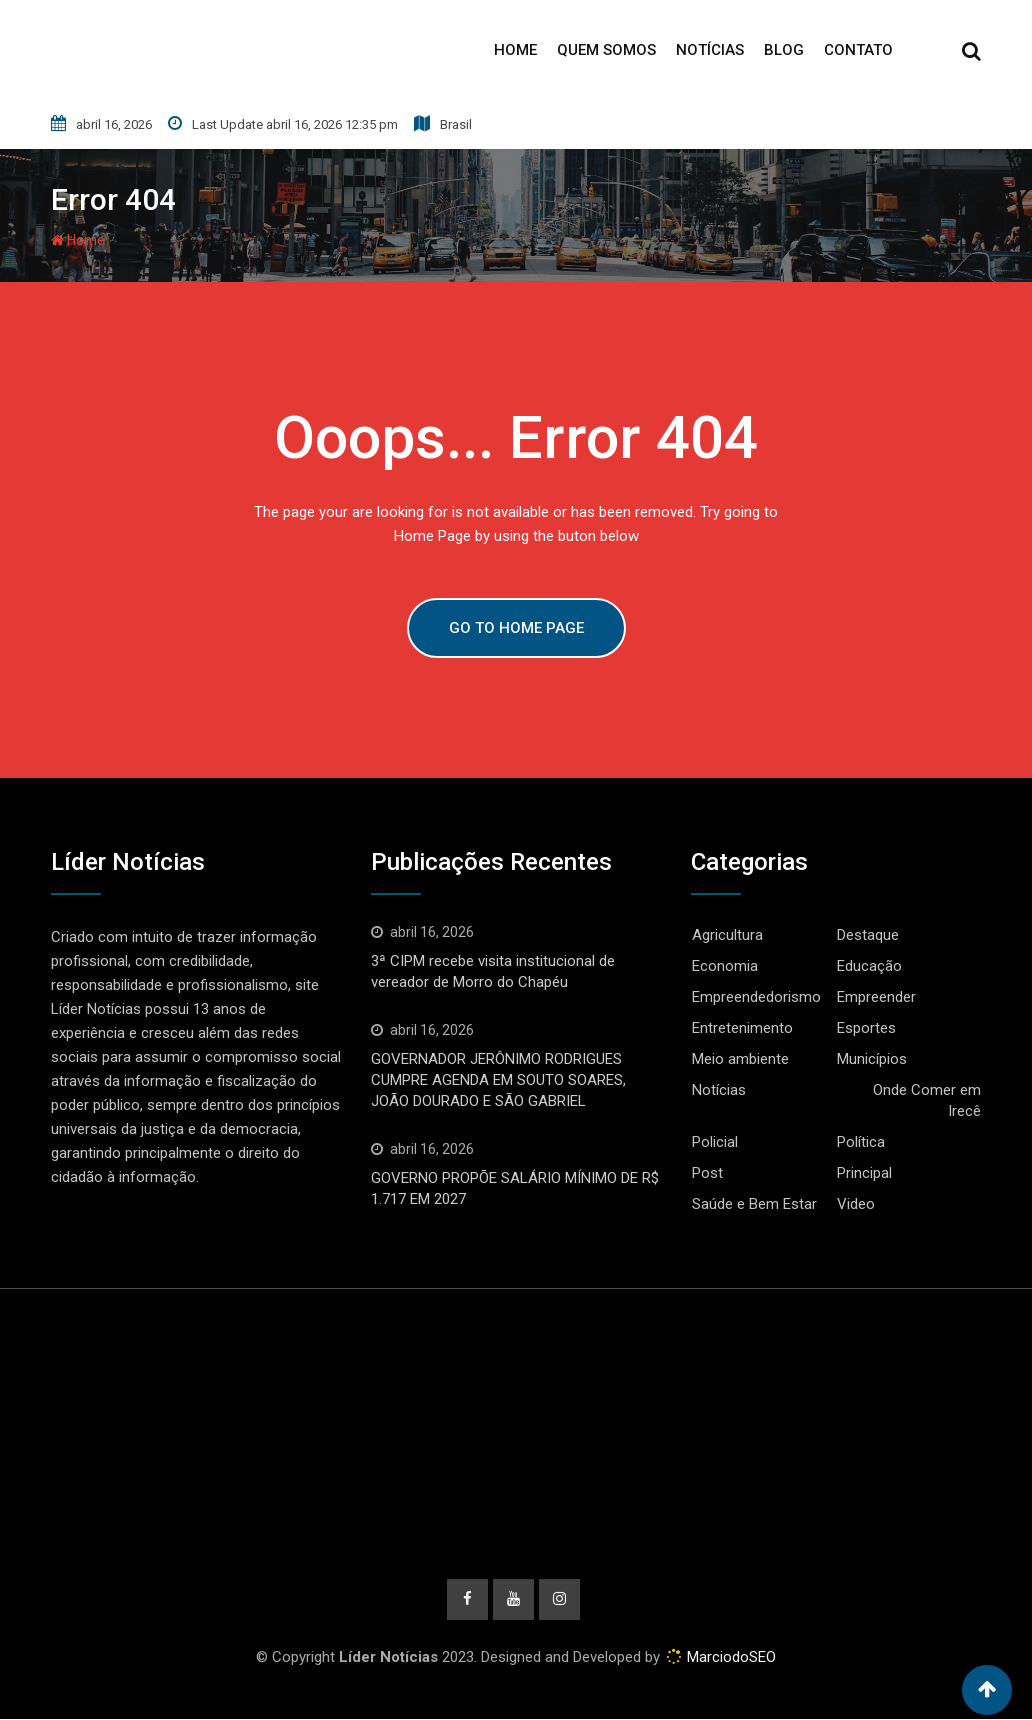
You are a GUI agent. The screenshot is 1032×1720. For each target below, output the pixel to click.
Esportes (866, 1028)
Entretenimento (742, 1028)
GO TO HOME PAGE (516, 628)
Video (856, 1204)
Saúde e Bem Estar (754, 1204)
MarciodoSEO (729, 1658)
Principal (864, 1173)
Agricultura (727, 935)
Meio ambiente (740, 1059)
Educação (869, 966)
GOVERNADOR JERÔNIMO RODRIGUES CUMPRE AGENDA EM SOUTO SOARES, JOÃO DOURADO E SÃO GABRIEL (498, 1080)
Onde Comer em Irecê (927, 1100)
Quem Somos (606, 50)
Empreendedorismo (756, 997)
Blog (784, 50)
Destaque (868, 935)
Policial (715, 1142)
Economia (725, 966)
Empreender (876, 997)
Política (861, 1142)
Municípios (872, 1059)
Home (515, 50)
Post (707, 1173)
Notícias (710, 50)
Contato (858, 50)
